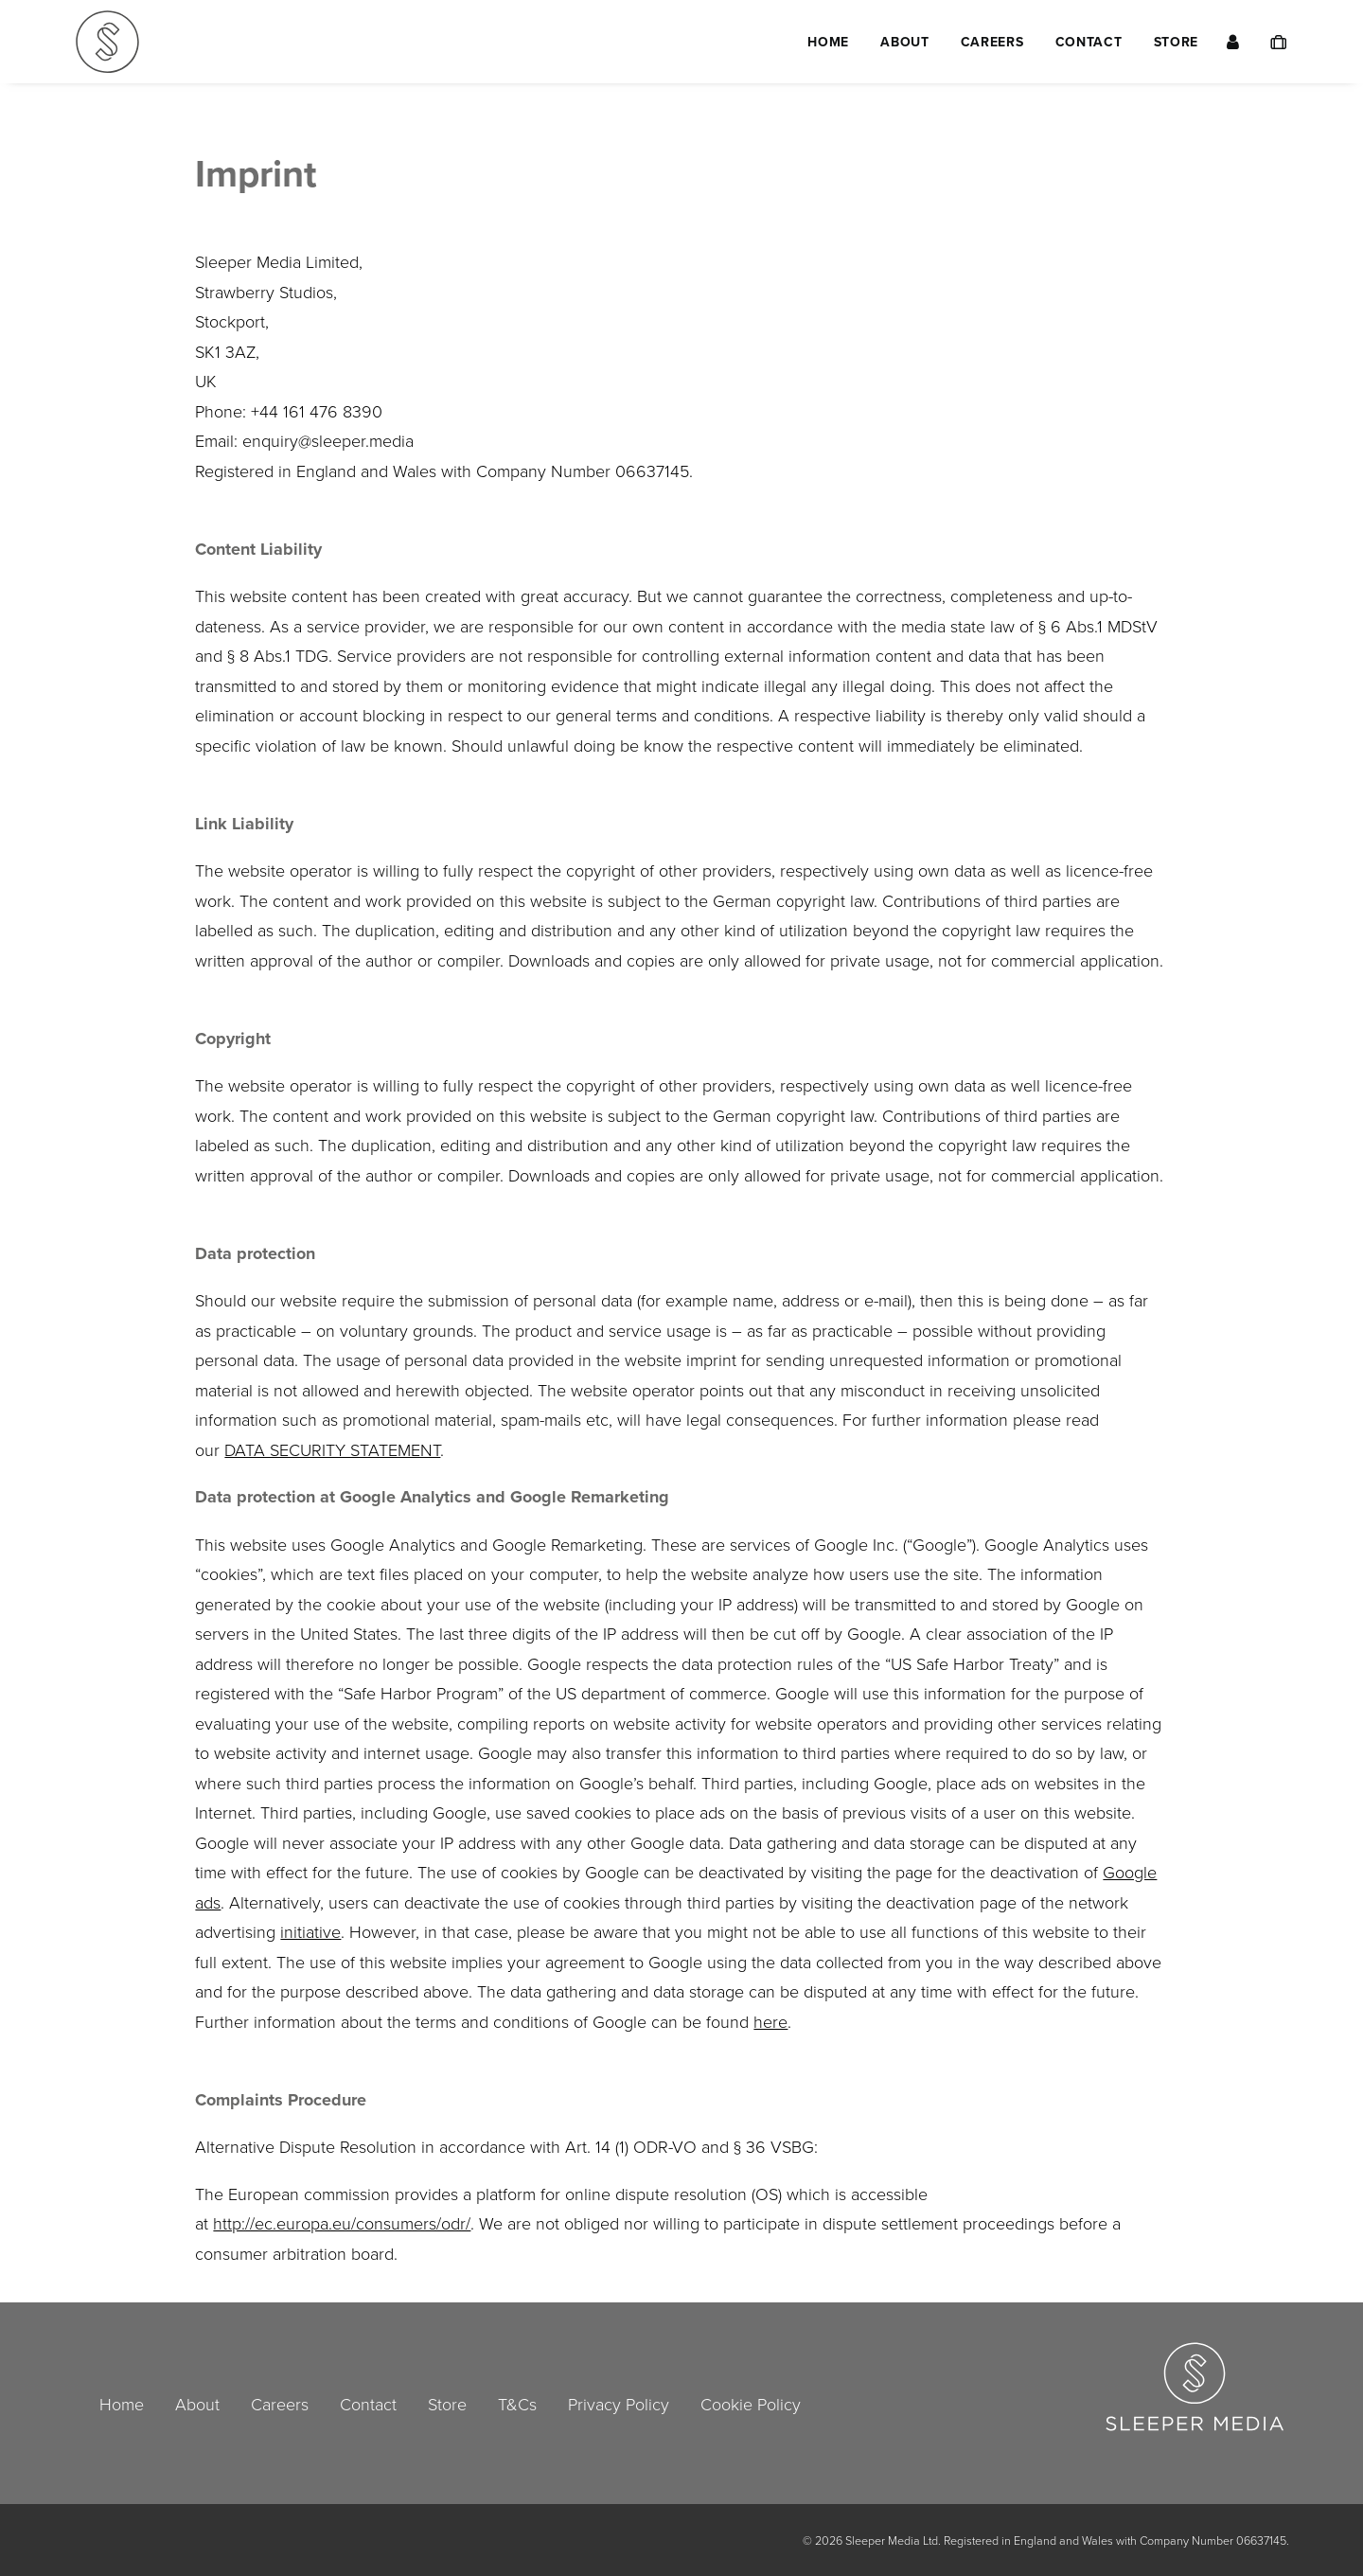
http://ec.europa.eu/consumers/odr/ (341, 2223)
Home (828, 41)
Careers (992, 41)
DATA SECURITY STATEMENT (332, 1449)
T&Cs (517, 2403)
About (904, 41)
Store (1176, 41)
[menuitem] (828, 41)
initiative (310, 1931)
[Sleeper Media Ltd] (107, 42)
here (770, 2021)
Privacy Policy (618, 2403)
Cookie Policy (750, 2403)
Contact (1089, 41)
